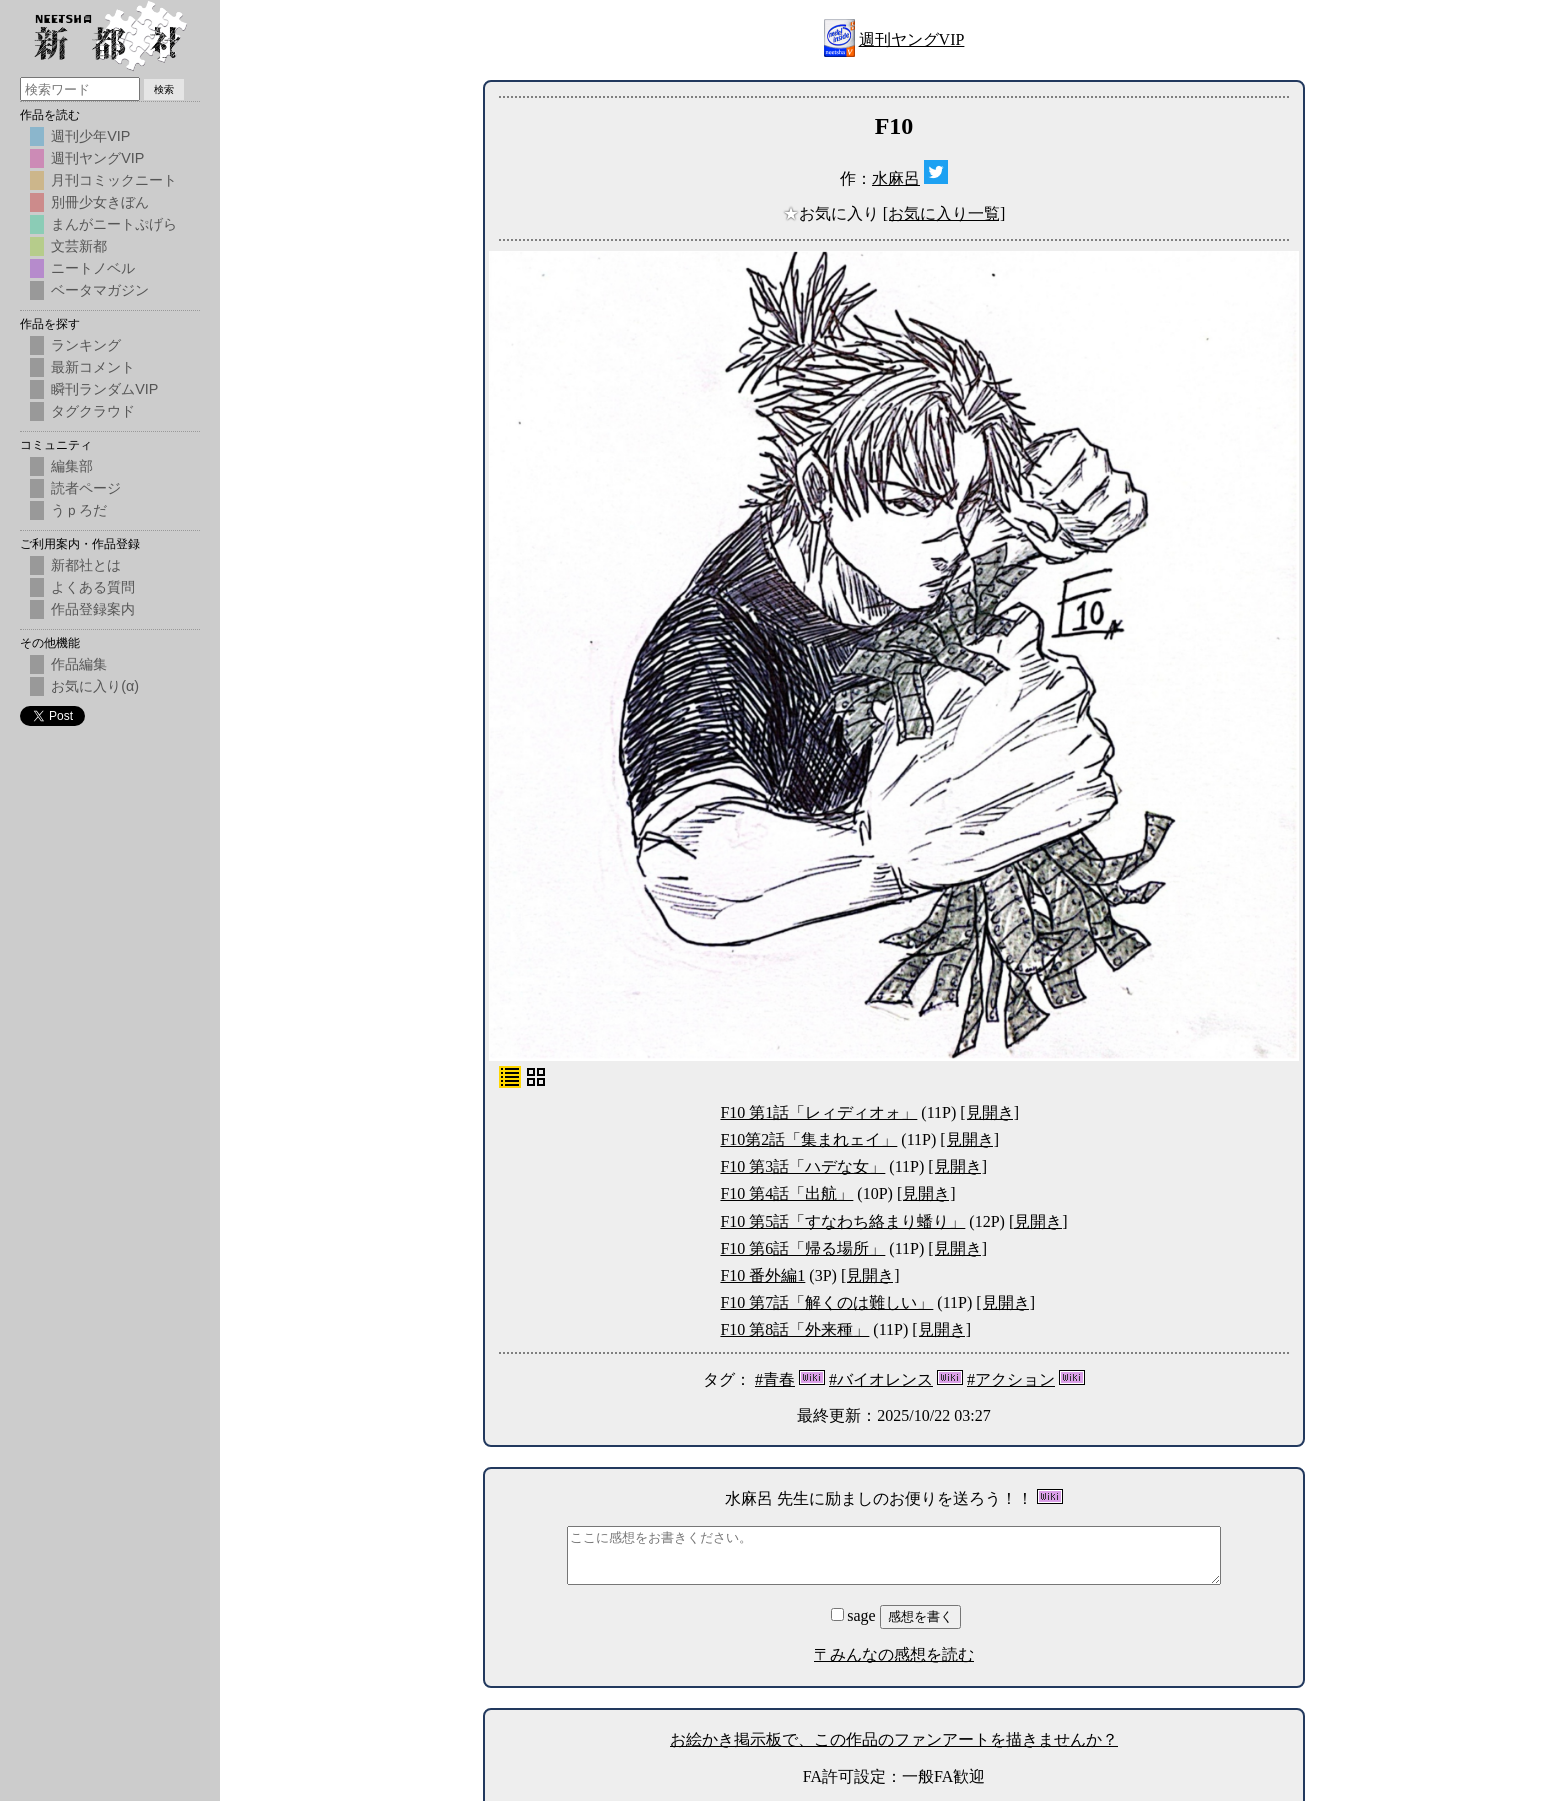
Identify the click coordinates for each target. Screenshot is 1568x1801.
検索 (164, 89)
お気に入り (833, 213)
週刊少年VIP (90, 136)
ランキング (86, 345)
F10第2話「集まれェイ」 (808, 1139)
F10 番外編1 (762, 1275)
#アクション (1011, 1379)
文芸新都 (79, 246)
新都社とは (86, 565)
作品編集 (79, 664)
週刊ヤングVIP (912, 39)
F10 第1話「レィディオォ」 (818, 1112)
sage (855, 1615)
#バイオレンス (881, 1379)
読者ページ (86, 488)
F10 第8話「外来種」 (794, 1329)
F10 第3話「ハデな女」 (802, 1166)
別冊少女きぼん (100, 202)
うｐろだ (79, 510)
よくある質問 (93, 587)
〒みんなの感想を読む (894, 1654)
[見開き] (989, 1112)
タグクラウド (93, 411)
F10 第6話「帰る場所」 (802, 1248)
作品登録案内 (93, 609)
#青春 (775, 1379)
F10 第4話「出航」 (786, 1193)
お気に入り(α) (95, 686)
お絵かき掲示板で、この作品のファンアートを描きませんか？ (894, 1739)
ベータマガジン (100, 290)
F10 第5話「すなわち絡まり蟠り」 (842, 1221)
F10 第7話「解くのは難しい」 (826, 1302)
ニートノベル (93, 268)
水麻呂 (896, 178)
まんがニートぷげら (114, 224)
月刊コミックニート (114, 180)
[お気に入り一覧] (944, 213)
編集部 (72, 466)
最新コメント (93, 367)
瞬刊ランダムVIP (104, 389)
